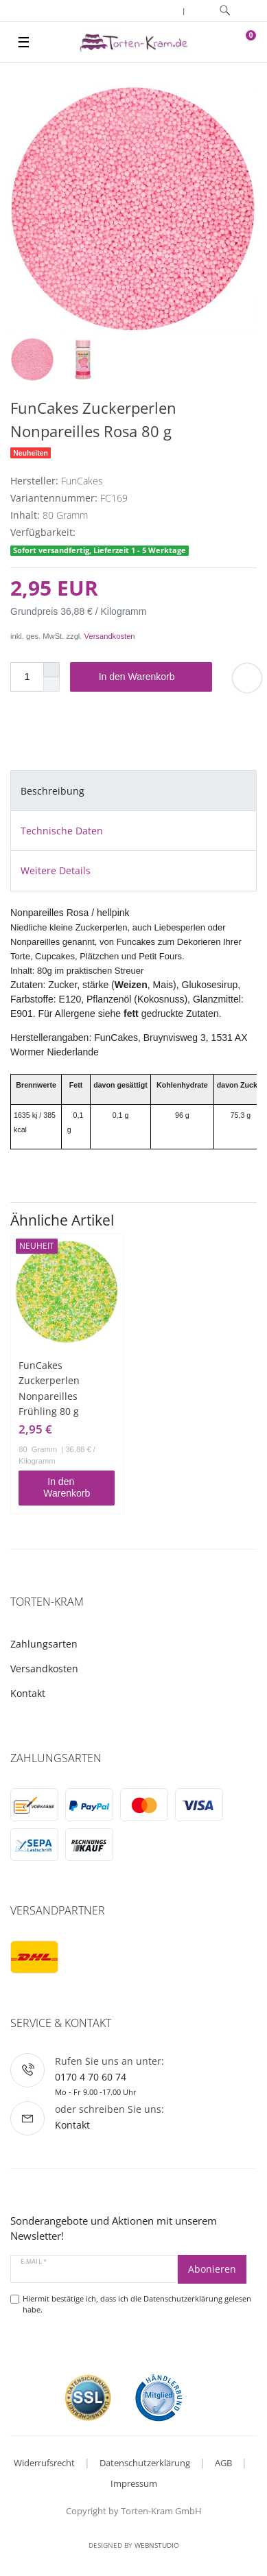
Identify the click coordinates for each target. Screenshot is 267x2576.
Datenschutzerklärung (145, 2463)
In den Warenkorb (150, 677)
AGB (223, 2463)
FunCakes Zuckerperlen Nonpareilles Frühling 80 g (49, 1388)
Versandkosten (109, 636)
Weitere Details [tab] (56, 870)
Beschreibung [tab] (52, 790)
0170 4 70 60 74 (90, 2076)
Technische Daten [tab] (62, 830)
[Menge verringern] (51, 684)
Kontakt (27, 1693)
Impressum (134, 2483)
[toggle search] (224, 10)
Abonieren (212, 2268)
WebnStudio (157, 2545)
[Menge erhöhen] (51, 669)
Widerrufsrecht (44, 2463)
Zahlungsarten (44, 1643)
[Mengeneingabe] (26, 677)
